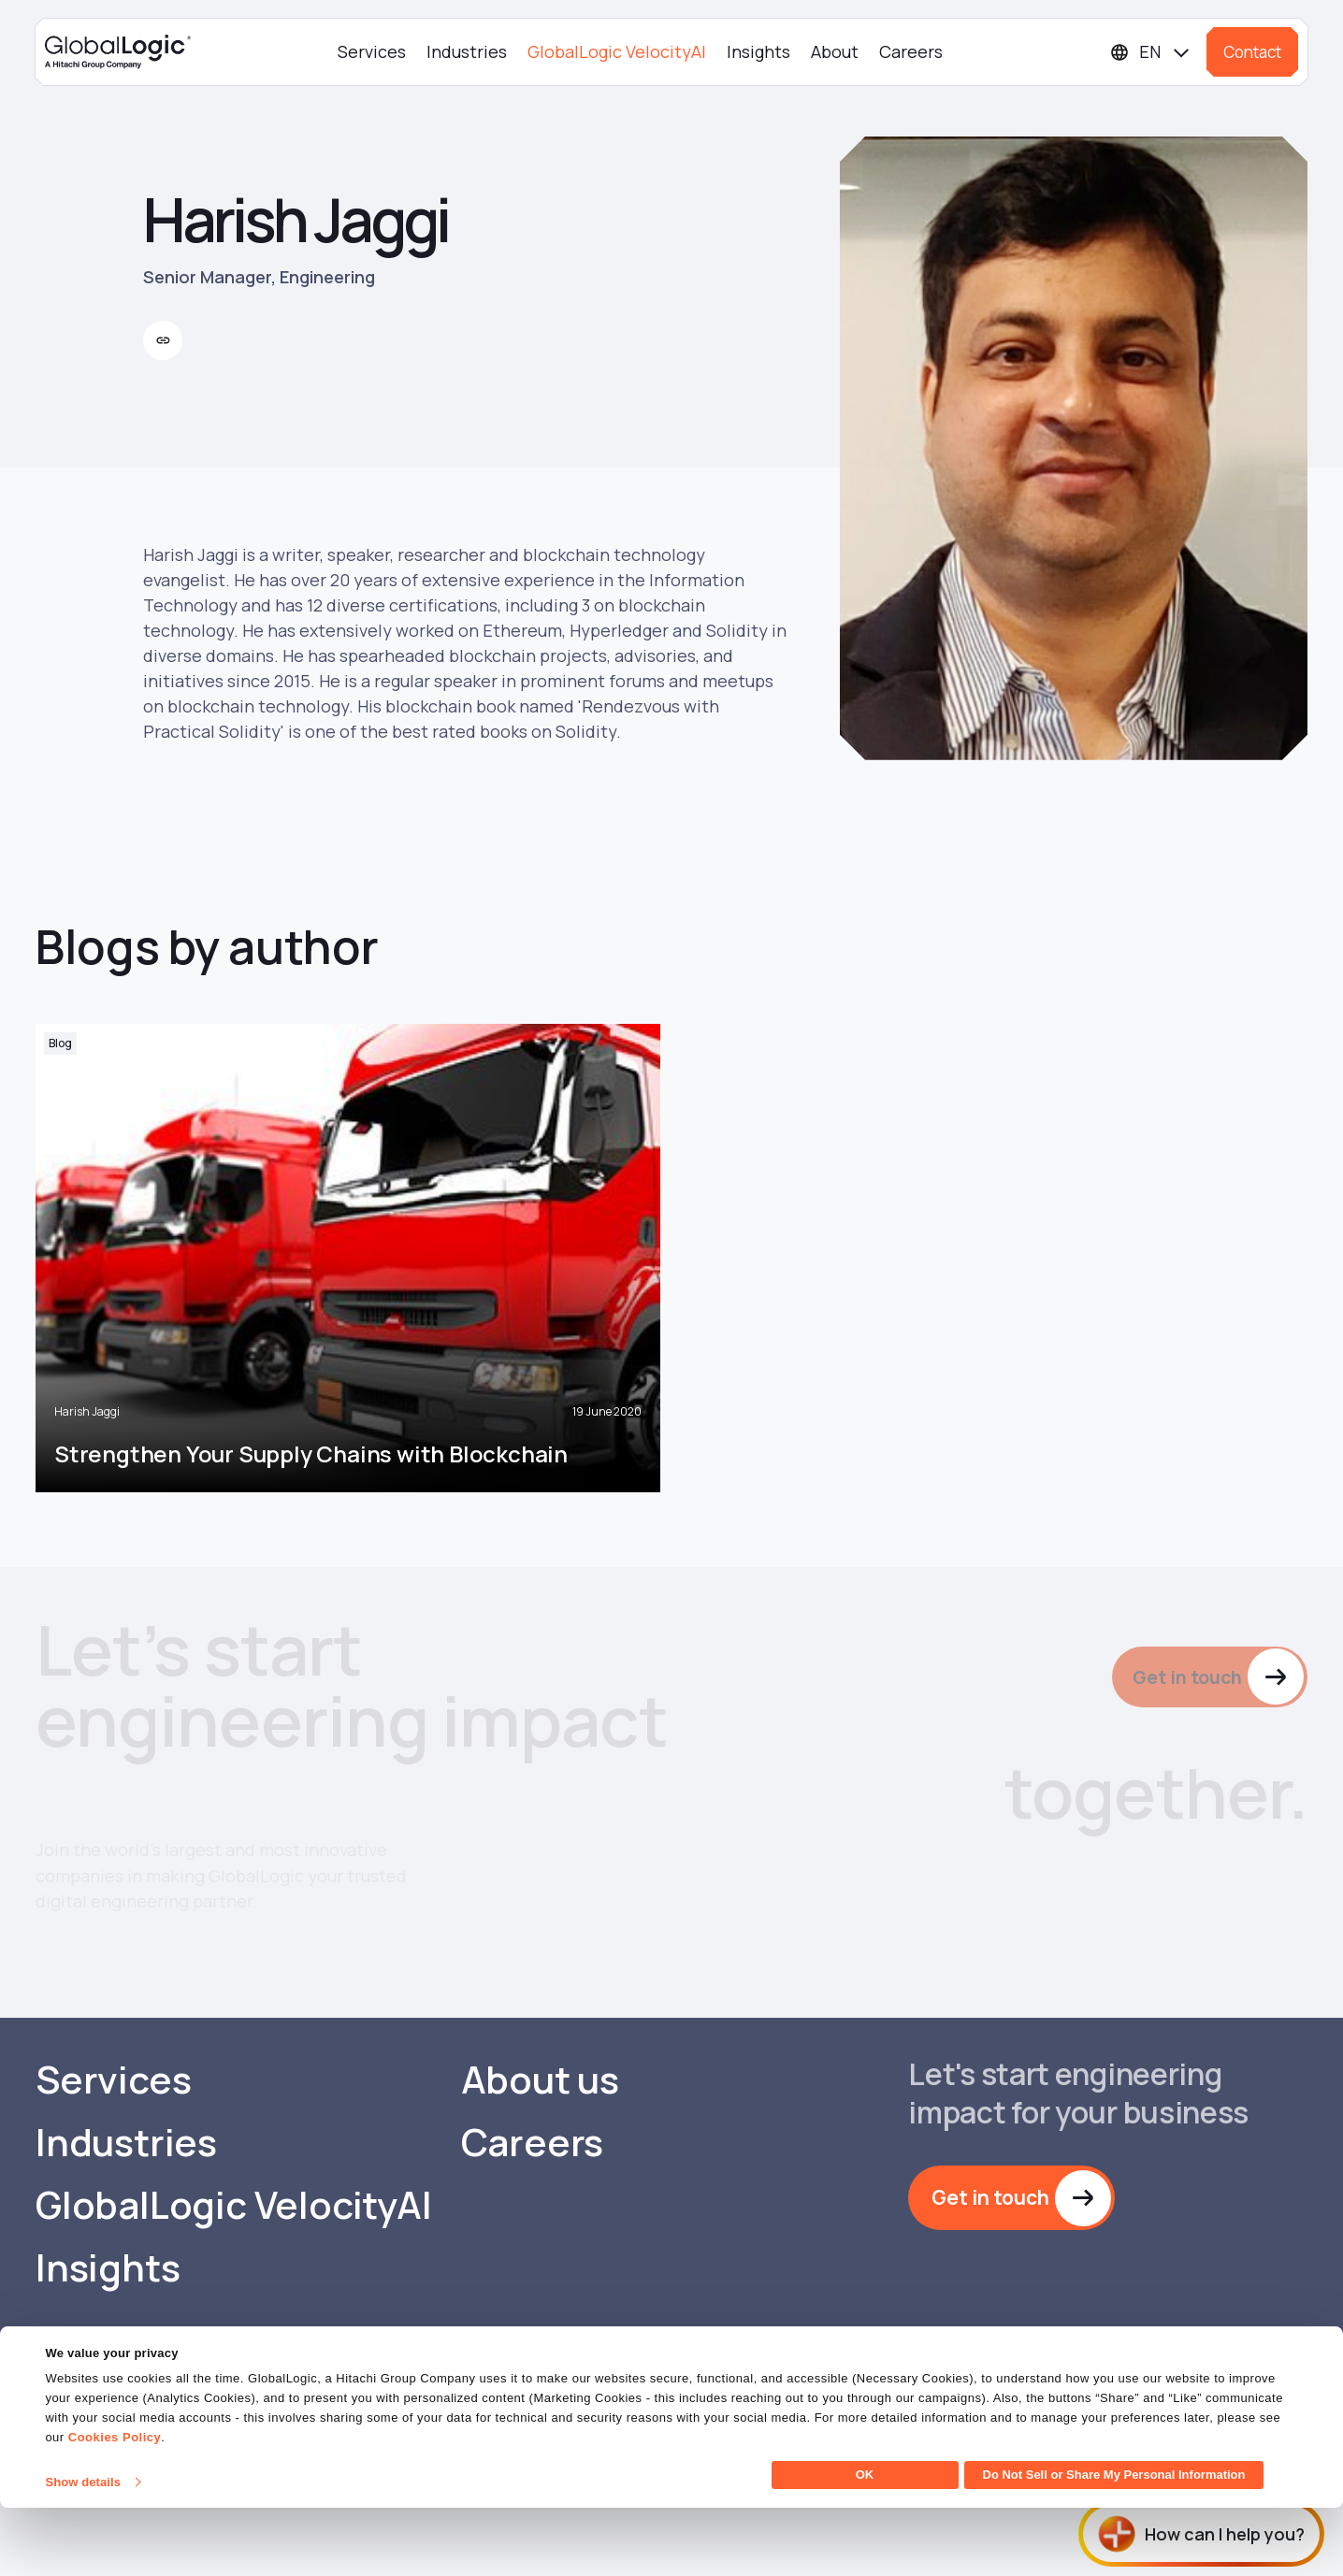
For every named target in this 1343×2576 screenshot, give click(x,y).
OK (865, 2543)
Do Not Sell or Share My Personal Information (1114, 2543)
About (835, 51)
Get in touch (1183, 1678)
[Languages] (1150, 51)
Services (372, 51)
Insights (758, 51)
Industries (466, 51)
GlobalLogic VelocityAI (616, 51)
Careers (911, 51)
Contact (1252, 52)
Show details (83, 2550)
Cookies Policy (114, 2505)
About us (540, 2189)
